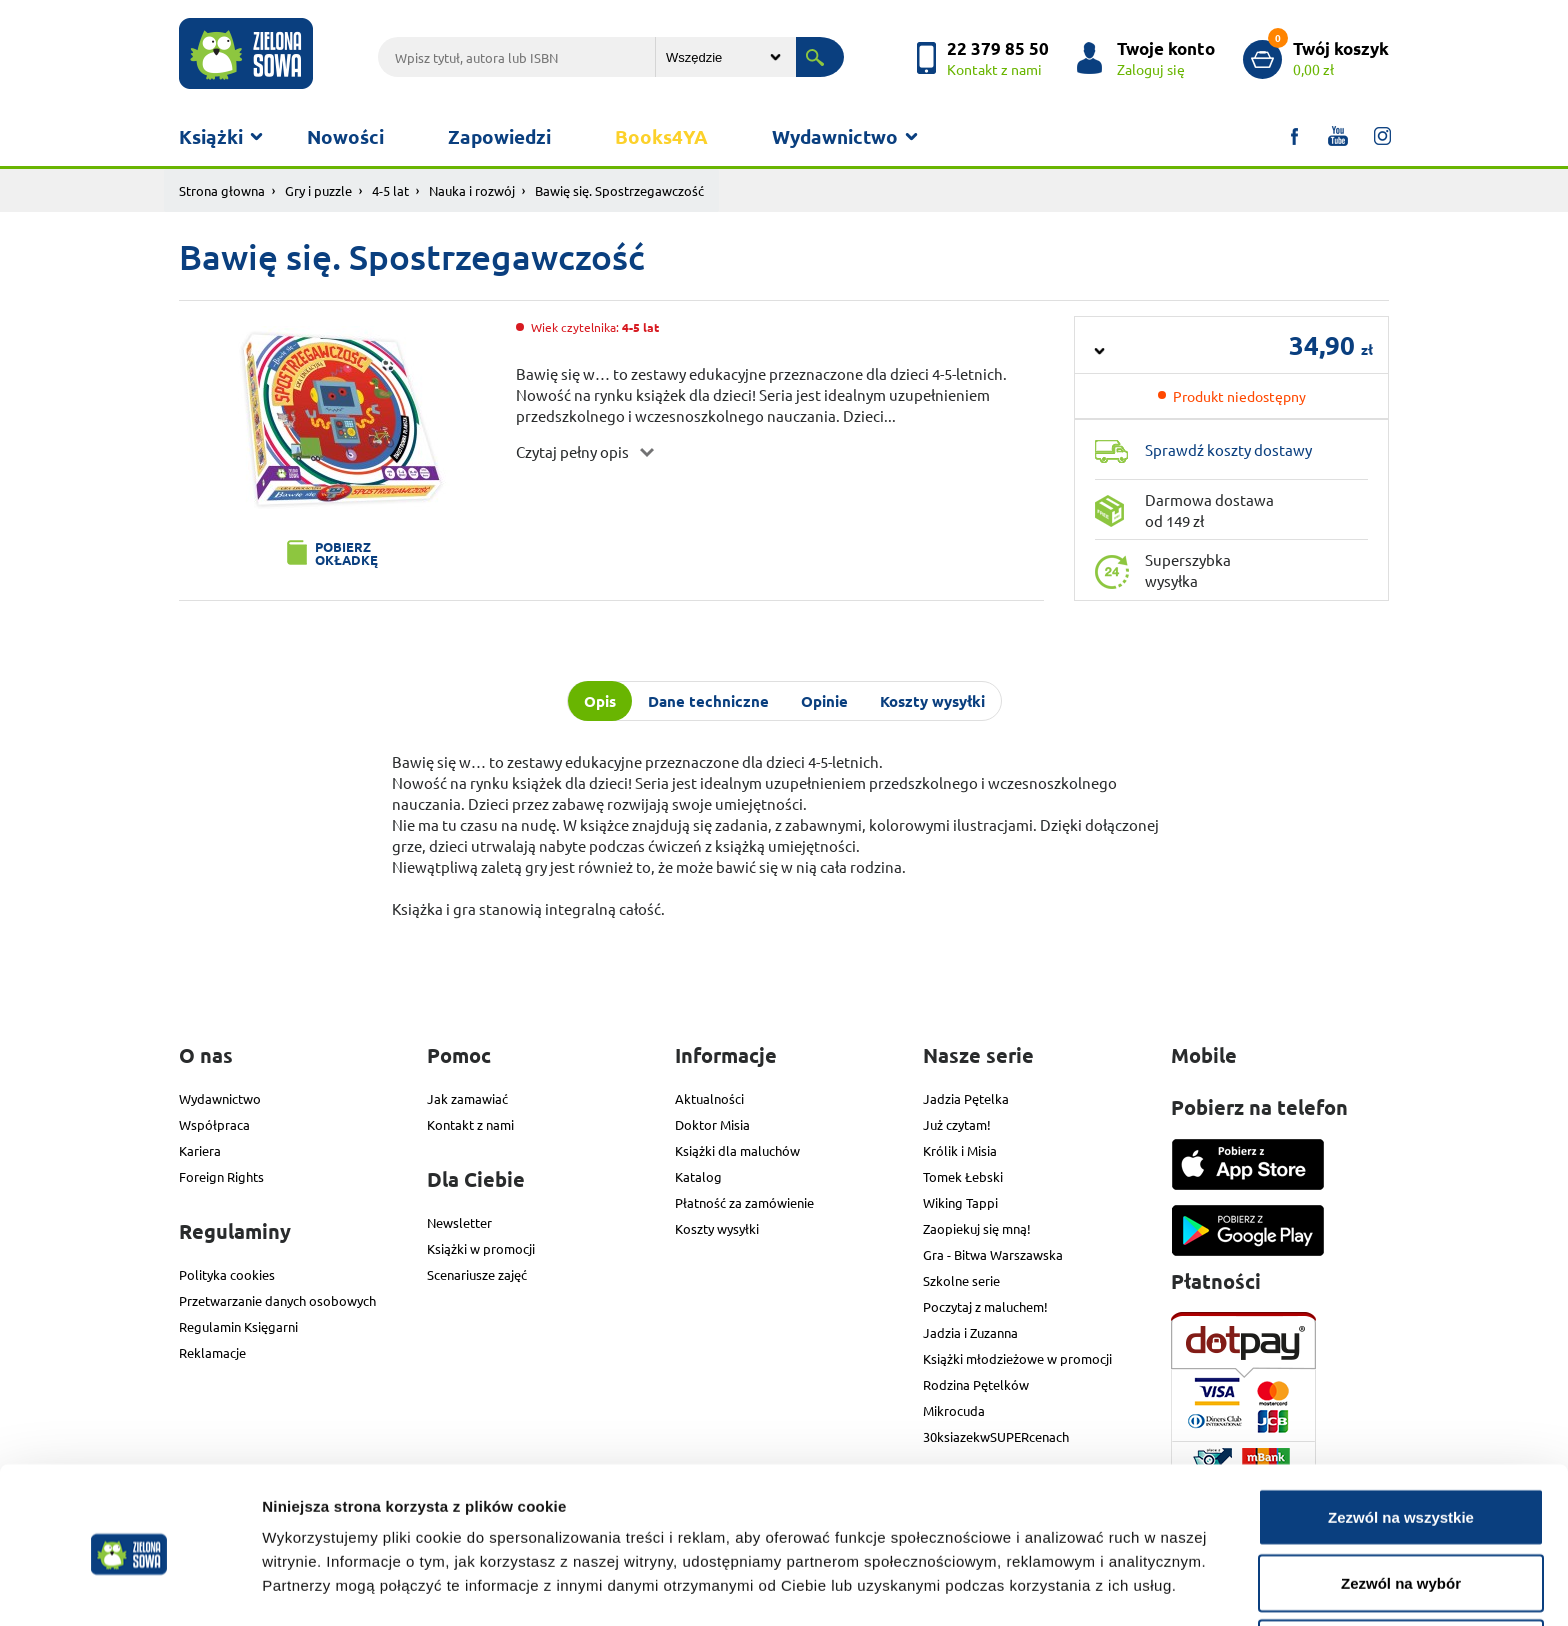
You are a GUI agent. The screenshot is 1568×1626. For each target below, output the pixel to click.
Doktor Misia (712, 1124)
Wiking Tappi (960, 1202)
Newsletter (459, 1222)
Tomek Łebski (963, 1176)
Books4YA (661, 136)
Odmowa (1400, 1572)
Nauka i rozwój (472, 190)
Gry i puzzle (318, 190)
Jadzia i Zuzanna (970, 1332)
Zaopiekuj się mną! (977, 1228)
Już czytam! (957, 1124)
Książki (211, 136)
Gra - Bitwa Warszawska (993, 1254)
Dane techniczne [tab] (708, 701)
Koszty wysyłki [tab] (932, 701)
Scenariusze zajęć (477, 1274)
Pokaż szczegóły (1067, 1574)
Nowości (345, 136)
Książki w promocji (481, 1248)
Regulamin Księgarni (238, 1326)
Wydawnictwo (835, 136)
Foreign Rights (221, 1176)
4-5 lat (390, 190)
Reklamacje (212, 1352)
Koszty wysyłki (717, 1228)
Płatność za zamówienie (744, 1202)
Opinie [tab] (824, 701)
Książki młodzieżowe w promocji (1017, 1358)
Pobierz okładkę (346, 553)
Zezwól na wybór (1401, 1507)
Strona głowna (222, 190)
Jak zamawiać (467, 1098)
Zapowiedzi (499, 136)
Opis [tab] (600, 701)
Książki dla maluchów (737, 1150)
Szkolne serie (961, 1280)
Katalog (698, 1176)
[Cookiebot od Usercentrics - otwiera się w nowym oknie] (129, 1587)
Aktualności (709, 1098)
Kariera (200, 1150)
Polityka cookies (227, 1274)
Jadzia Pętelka (966, 1098)
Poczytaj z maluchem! (985, 1306)
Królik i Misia (960, 1150)
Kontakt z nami (470, 1124)
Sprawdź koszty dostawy (1228, 449)
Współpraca (214, 1124)
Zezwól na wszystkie (1401, 1441)
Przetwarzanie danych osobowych (277, 1300)
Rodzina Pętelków (976, 1384)
